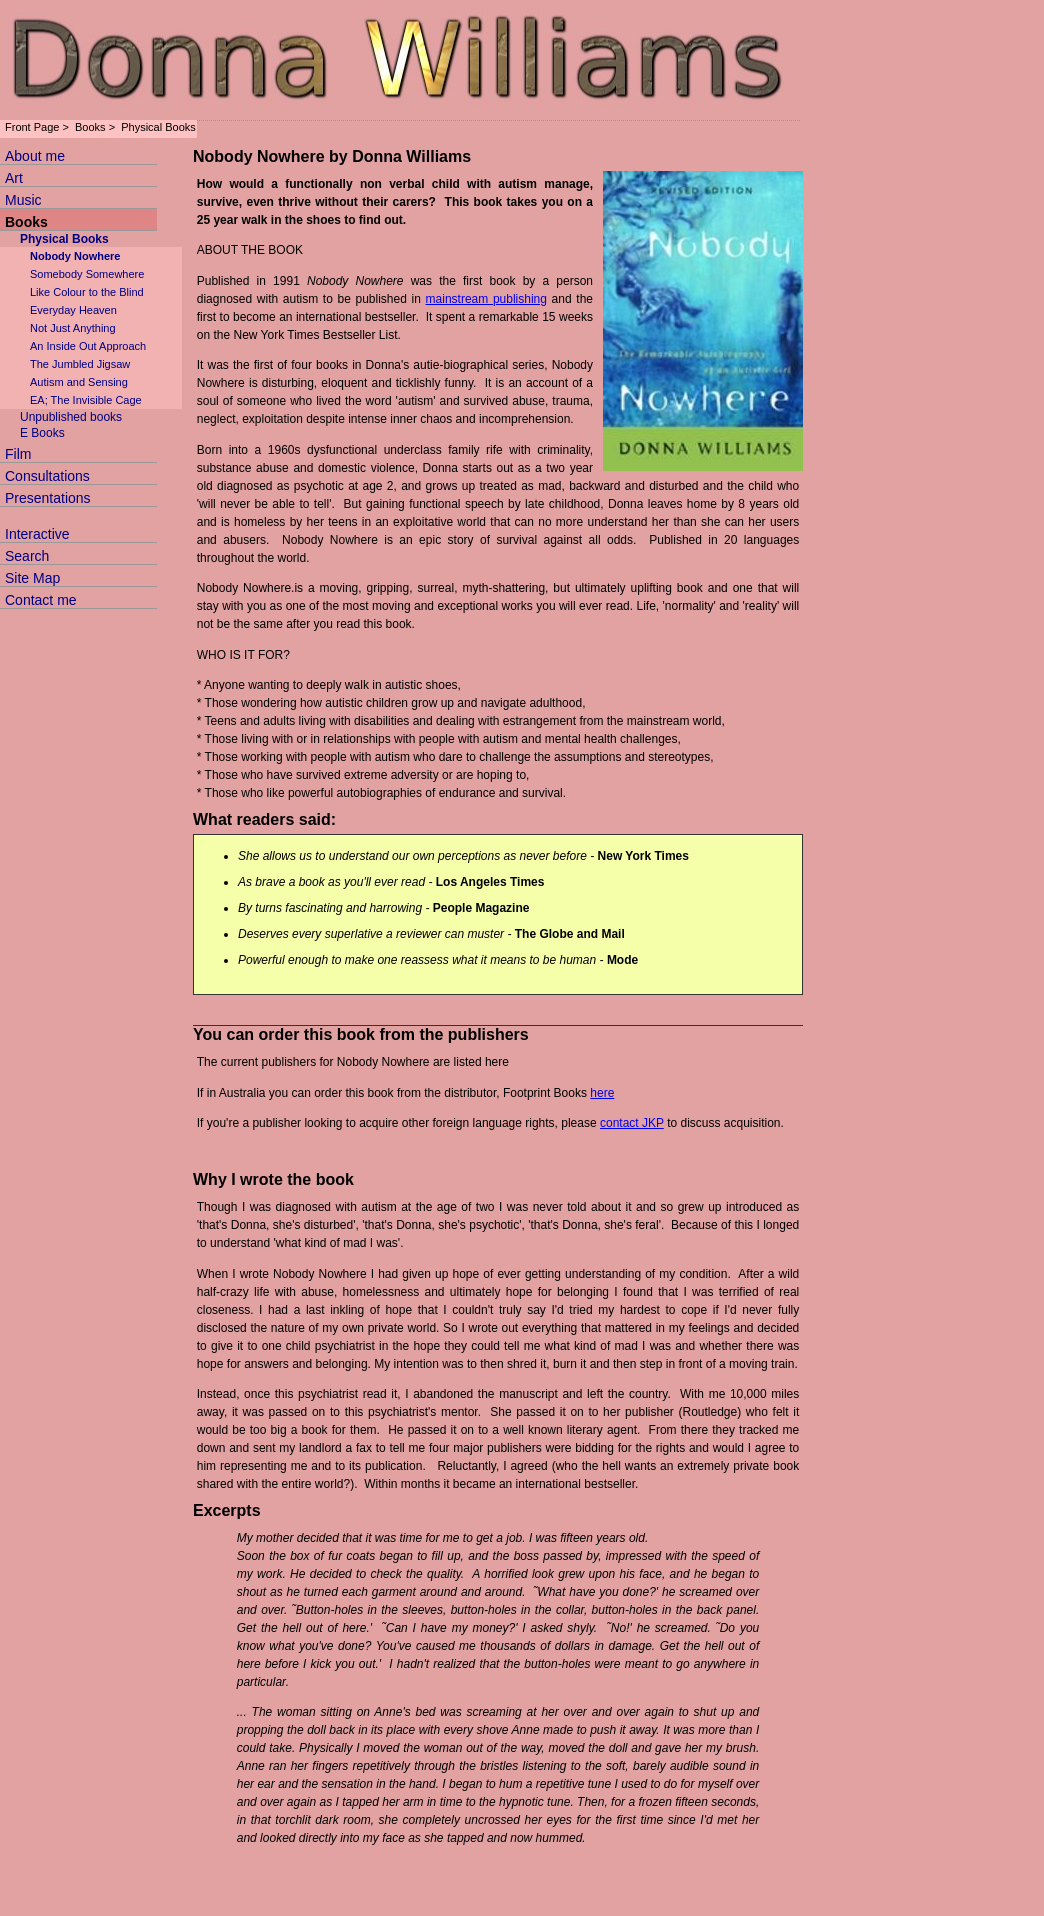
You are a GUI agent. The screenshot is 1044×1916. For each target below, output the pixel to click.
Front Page (32, 127)
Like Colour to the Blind (87, 292)
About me (35, 156)
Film (18, 454)
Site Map (32, 578)
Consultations (47, 476)
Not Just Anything (73, 328)
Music (23, 200)
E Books (42, 433)
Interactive (37, 534)
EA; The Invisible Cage (86, 400)
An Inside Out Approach (88, 346)
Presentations (48, 498)
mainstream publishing (486, 299)
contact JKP (632, 1123)
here (602, 1093)
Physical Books (158, 127)
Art (14, 178)
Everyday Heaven (73, 310)
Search (27, 556)
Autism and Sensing (79, 382)
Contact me (41, 600)
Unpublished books (71, 417)
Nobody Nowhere (75, 256)
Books (90, 127)
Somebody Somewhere (87, 274)
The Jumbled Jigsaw (80, 364)
